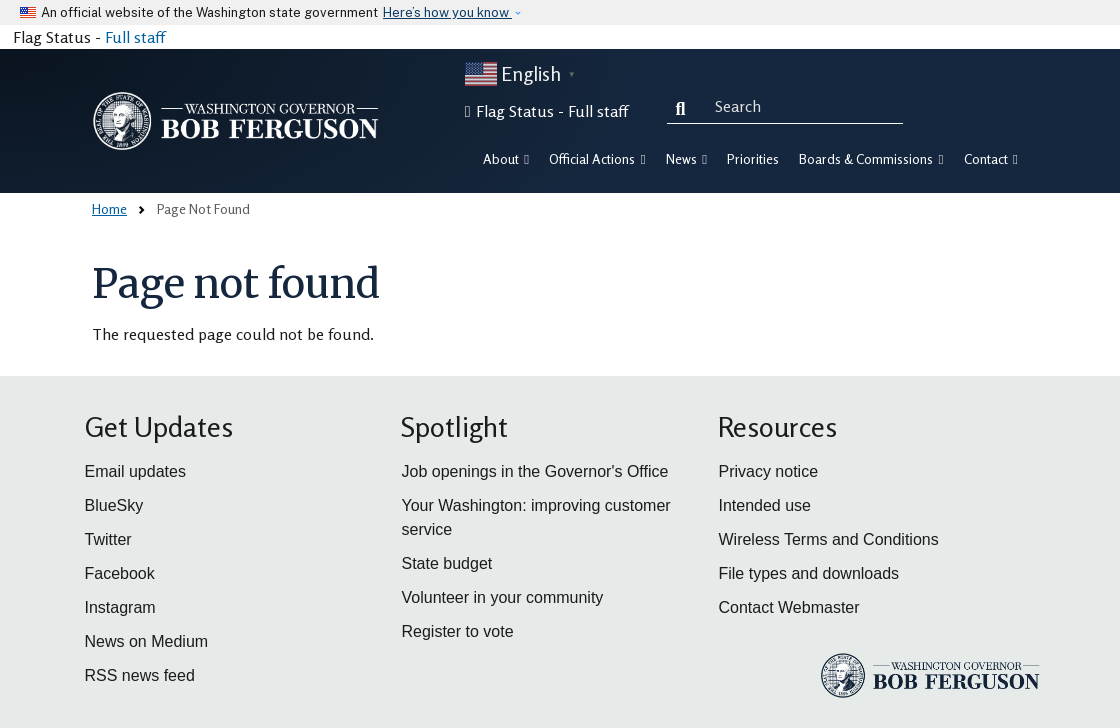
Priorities (753, 159)
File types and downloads (808, 573)
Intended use (764, 505)
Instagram (120, 607)
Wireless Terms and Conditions (828, 539)
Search (685, 106)
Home (109, 208)
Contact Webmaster (788, 607)
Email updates (135, 471)
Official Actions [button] (597, 159)
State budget (446, 563)
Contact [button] (991, 159)
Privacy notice (768, 471)
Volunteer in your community (502, 597)
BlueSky (114, 505)
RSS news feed (140, 675)
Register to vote (457, 631)
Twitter (108, 539)
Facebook (120, 573)
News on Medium (147, 641)
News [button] (686, 159)
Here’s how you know (447, 12)
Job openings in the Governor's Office (534, 471)
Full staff (135, 37)
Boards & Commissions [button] (871, 159)
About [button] (506, 159)
